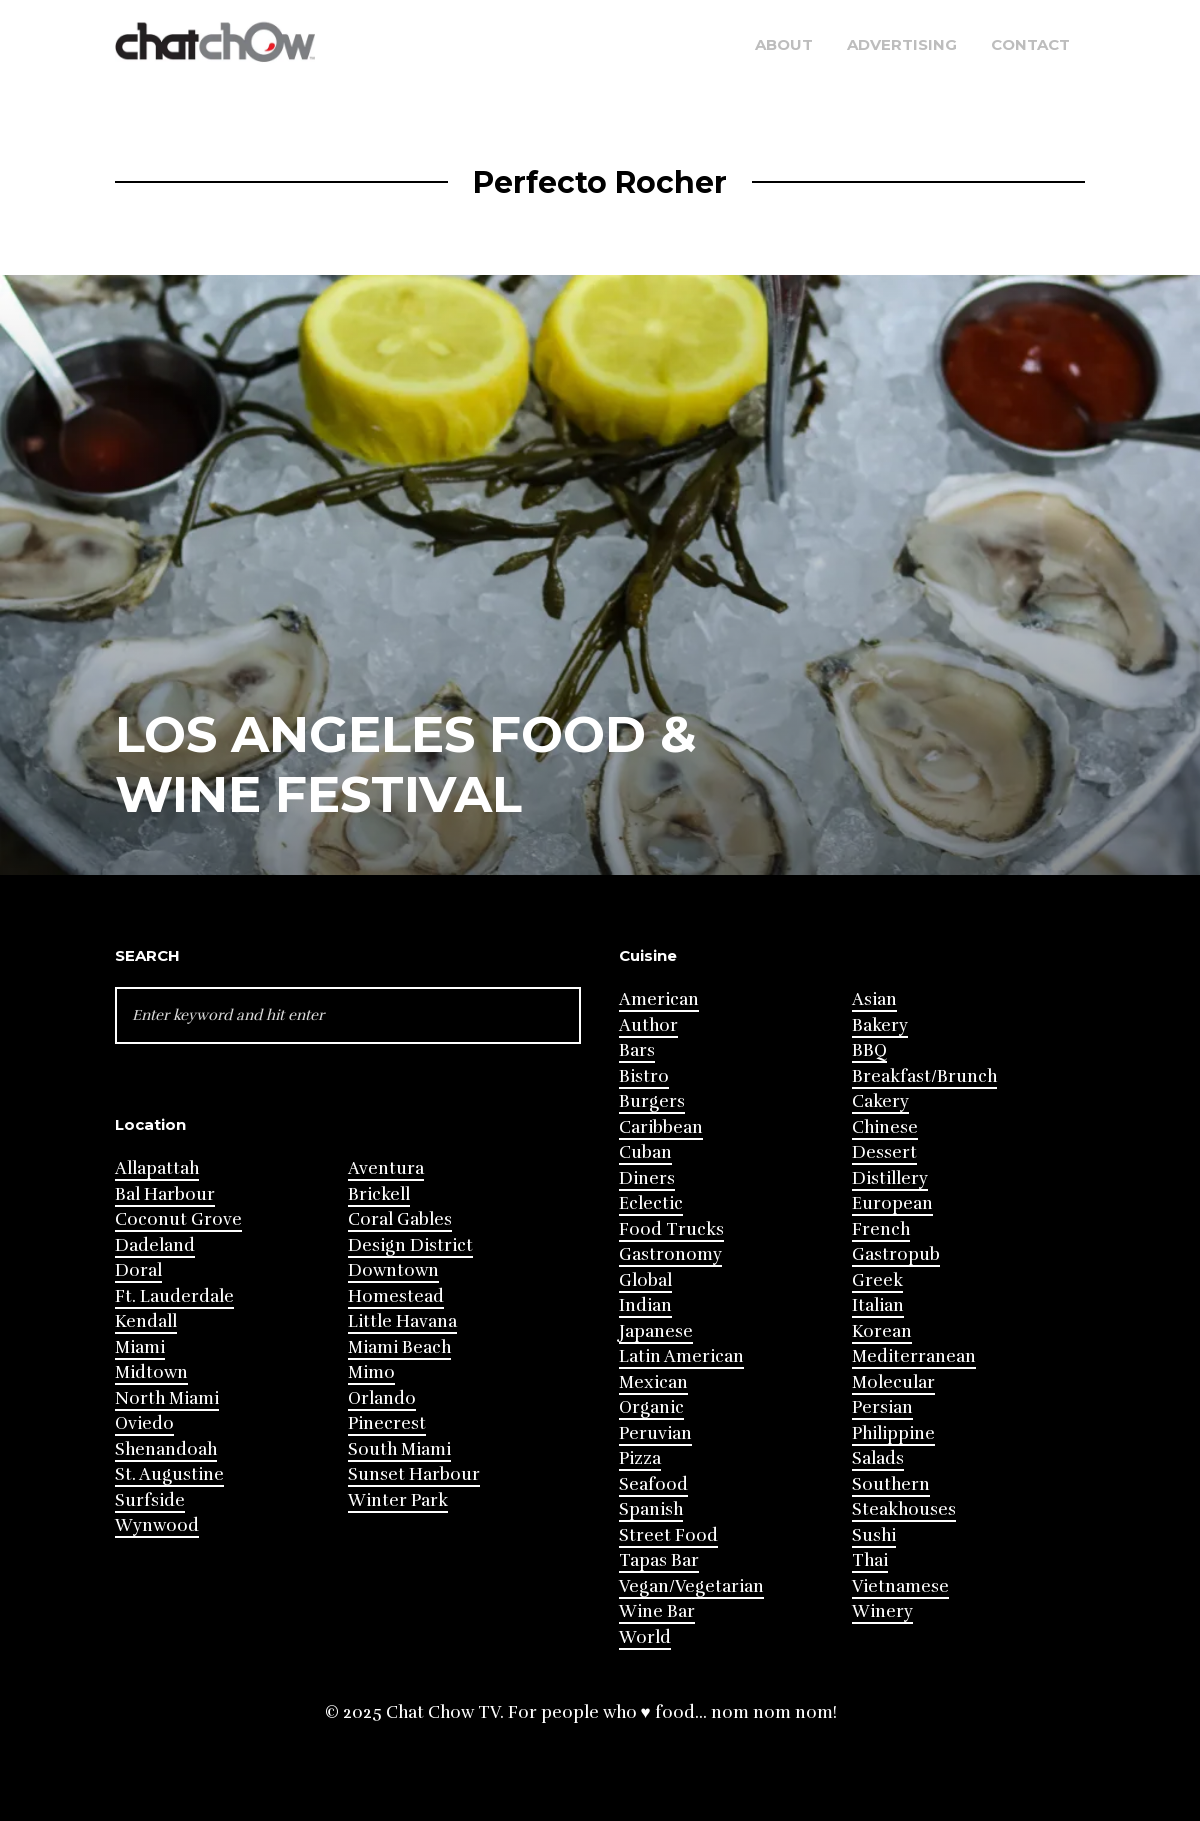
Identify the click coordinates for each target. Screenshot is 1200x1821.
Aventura (386, 1168)
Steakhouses (904, 1509)
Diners (647, 1178)
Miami (140, 1347)
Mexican (653, 1382)
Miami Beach (399, 1347)
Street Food (668, 1535)
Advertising (902, 44)
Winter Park (398, 1500)
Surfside (150, 1500)
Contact (1030, 44)
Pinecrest (387, 1423)
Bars (637, 1050)
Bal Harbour (165, 1194)
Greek (877, 1280)
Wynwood (157, 1525)
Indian (645, 1305)
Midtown (151, 1372)
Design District (410, 1245)
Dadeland (155, 1245)
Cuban (645, 1152)
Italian (878, 1305)
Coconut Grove (178, 1219)
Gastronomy (670, 1254)
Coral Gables (400, 1219)
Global (645, 1280)
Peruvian (655, 1433)
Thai (870, 1560)
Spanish (651, 1509)
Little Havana (402, 1321)
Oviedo (144, 1423)
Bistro (644, 1076)
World (645, 1637)
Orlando (382, 1398)
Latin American (681, 1356)
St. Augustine (169, 1474)
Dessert (884, 1152)
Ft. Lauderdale (174, 1296)
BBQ (869, 1050)
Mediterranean (914, 1356)
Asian (874, 999)
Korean (882, 1331)
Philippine (893, 1433)
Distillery (890, 1178)
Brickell (379, 1194)
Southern (891, 1484)
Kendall (146, 1321)
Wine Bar (657, 1611)
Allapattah (157, 1168)
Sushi (874, 1535)
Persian (882, 1407)
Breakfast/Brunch (924, 1076)
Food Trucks (671, 1229)
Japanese (656, 1331)
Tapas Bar (659, 1560)
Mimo (371, 1372)
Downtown (393, 1270)
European (892, 1203)
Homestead (396, 1296)
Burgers (652, 1101)
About (784, 44)
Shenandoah (166, 1449)
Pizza (640, 1458)
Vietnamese (900, 1586)
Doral (138, 1270)
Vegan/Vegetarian (691, 1586)
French (881, 1229)
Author (648, 1025)
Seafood (653, 1484)
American (659, 999)
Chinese (885, 1127)
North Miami (167, 1398)
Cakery (880, 1101)
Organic (651, 1407)
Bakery (880, 1025)
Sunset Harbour (414, 1474)
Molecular (893, 1382)
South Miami (399, 1449)
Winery (882, 1611)
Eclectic (651, 1203)
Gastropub (896, 1254)
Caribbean (661, 1127)
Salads (878, 1458)
